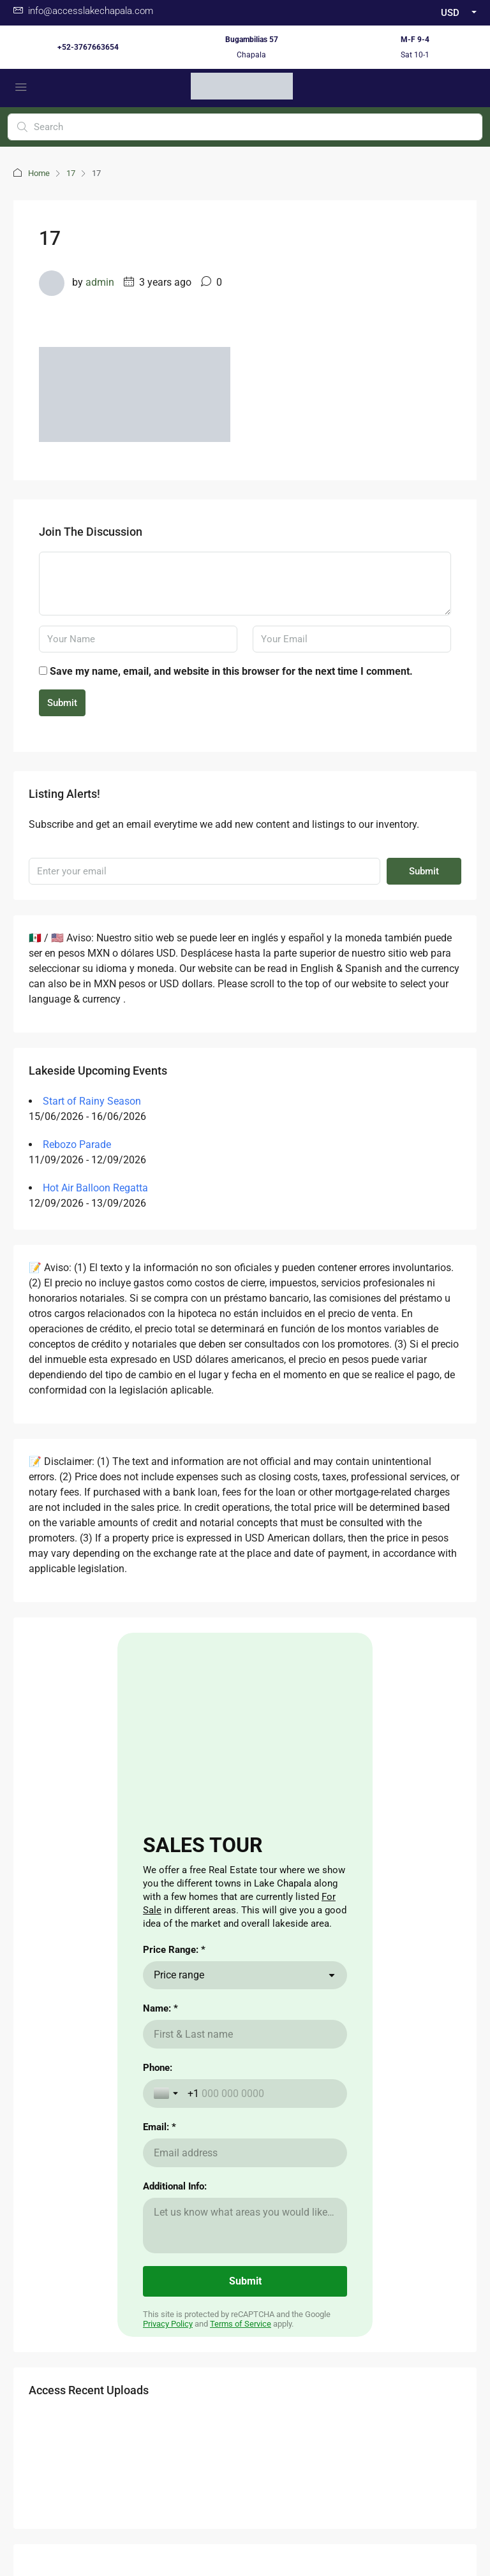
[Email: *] (245, 2153)
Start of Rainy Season (92, 1101)
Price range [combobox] (179, 1975)
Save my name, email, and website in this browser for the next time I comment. (231, 671)
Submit (62, 703)
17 (70, 173)
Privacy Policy (168, 2324)
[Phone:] (262, 2093)
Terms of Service (240, 2324)
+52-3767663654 (88, 47)
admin (99, 282)
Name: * (160, 2008)
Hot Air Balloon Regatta (95, 1188)
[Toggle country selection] (167, 2093)
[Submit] (245, 2281)
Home (39, 173)
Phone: (157, 2067)
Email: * (159, 2127)
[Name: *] (245, 2034)
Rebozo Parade (77, 1144)
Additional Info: (175, 2186)
